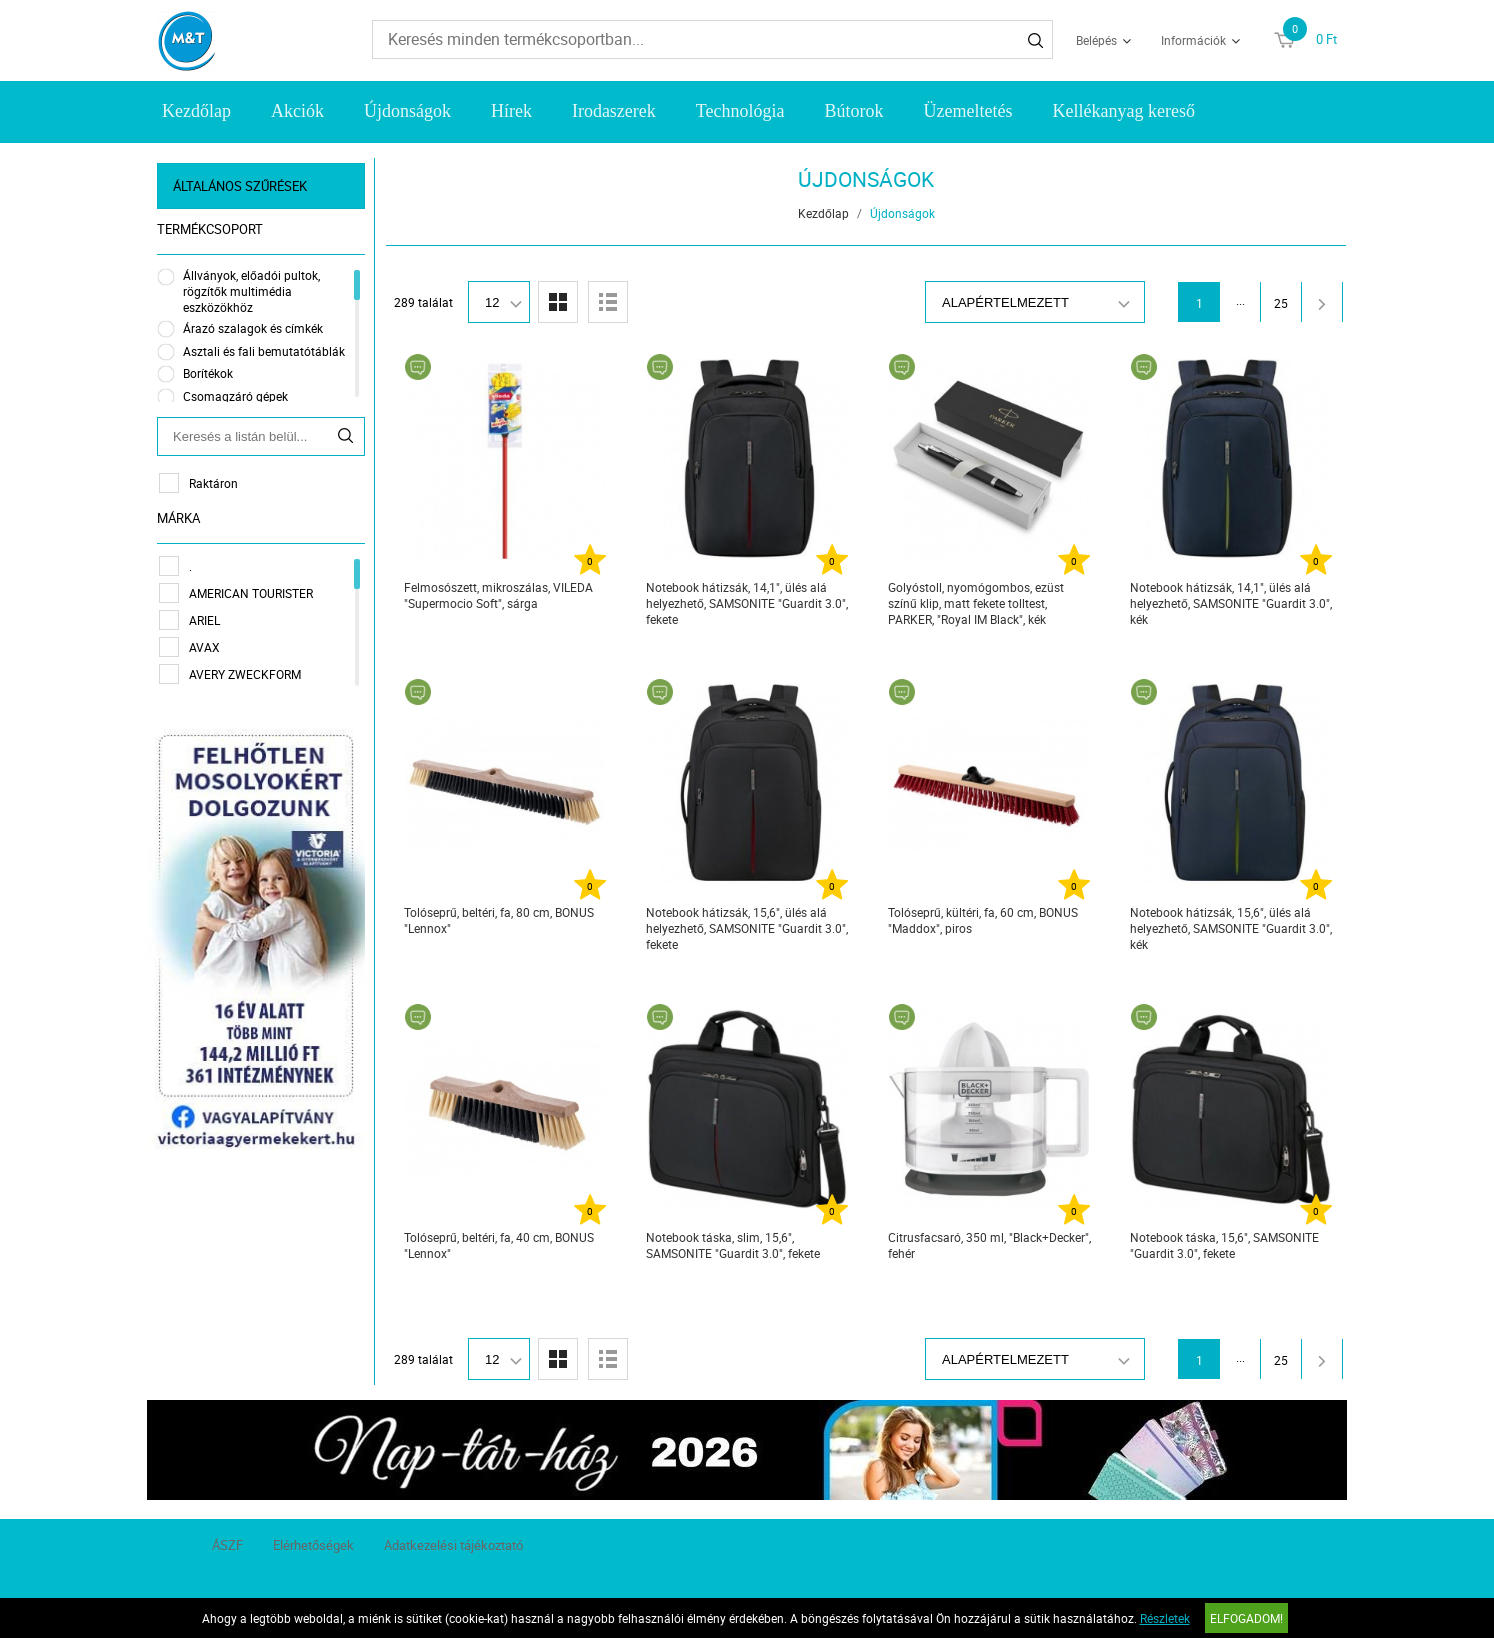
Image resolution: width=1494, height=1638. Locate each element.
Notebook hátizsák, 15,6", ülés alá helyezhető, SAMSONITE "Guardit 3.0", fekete (747, 928)
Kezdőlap (196, 111)
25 (1281, 303)
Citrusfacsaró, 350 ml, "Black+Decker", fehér (989, 1245)
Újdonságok (407, 111)
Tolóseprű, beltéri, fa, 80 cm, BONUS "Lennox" (499, 920)
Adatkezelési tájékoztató (453, 1545)
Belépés (1096, 40)
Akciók (297, 111)
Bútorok (854, 111)
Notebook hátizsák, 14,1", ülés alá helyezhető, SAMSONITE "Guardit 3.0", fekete (747, 603)
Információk (1193, 40)
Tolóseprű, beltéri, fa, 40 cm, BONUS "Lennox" (499, 1245)
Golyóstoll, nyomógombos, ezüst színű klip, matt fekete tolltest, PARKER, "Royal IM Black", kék (976, 603)
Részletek (1165, 1618)
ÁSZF (227, 1545)
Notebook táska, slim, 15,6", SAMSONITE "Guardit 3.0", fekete (733, 1245)
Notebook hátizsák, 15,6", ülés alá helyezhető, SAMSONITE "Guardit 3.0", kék (1231, 928)
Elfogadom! (1246, 1618)
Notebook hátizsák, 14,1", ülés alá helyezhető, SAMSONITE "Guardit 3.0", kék (1231, 603)
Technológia (740, 111)
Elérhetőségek (313, 1545)
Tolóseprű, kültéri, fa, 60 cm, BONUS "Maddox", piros (983, 920)
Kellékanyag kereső (1124, 111)
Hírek (511, 111)
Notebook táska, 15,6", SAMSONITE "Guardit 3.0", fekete (1224, 1245)
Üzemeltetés (968, 111)
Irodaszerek (614, 111)
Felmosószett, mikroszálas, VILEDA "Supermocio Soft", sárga (498, 595)
